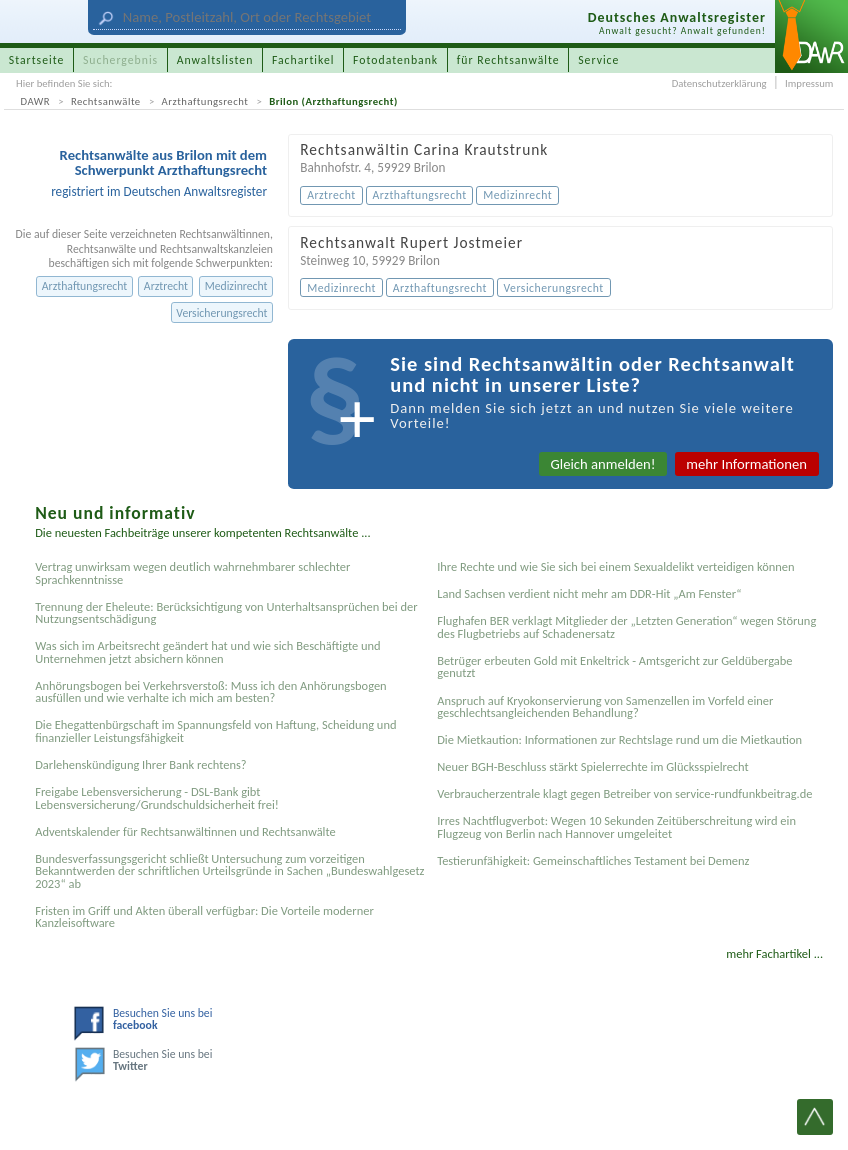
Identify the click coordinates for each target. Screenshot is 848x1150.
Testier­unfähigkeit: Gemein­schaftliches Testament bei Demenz (593, 860)
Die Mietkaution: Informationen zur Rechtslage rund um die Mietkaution (619, 739)
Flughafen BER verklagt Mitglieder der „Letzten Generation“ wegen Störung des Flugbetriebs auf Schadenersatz (626, 626)
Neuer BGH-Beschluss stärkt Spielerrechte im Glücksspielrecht (593, 766)
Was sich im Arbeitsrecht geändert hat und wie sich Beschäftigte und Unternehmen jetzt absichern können (207, 651)
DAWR (36, 101)
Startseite (37, 60)
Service (598, 60)
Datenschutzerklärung (719, 83)
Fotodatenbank (395, 60)
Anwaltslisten (215, 60)
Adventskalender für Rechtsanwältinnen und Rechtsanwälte (185, 831)
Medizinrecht (236, 286)
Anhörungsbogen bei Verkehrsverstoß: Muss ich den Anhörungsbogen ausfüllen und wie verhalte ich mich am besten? (210, 691)
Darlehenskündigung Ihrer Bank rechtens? (140, 764)
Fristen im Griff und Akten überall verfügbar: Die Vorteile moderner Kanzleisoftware (204, 916)
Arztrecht (166, 286)
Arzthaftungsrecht (205, 101)
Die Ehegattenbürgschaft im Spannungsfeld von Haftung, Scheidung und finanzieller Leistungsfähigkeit (215, 730)
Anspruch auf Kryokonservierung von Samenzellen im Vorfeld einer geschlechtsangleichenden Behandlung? (605, 706)
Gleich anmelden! (603, 464)
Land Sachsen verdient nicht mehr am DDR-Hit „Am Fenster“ (589, 593)
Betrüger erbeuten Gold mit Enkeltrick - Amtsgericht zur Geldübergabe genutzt (614, 666)
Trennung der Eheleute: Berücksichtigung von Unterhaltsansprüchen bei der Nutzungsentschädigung (226, 612)
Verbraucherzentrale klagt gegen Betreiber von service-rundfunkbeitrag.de (624, 793)
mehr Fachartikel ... (774, 953)
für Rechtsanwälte (508, 60)
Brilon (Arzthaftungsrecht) (333, 101)
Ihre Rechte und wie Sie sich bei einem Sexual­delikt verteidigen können (615, 566)
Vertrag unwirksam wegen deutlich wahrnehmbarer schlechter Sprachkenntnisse (192, 572)
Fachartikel (303, 60)
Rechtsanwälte (106, 101)
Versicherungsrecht (221, 313)
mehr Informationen (746, 464)
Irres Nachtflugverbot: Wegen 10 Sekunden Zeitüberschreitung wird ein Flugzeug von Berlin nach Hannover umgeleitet (616, 826)
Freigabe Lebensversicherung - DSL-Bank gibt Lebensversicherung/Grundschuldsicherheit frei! (157, 797)
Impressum (809, 83)
